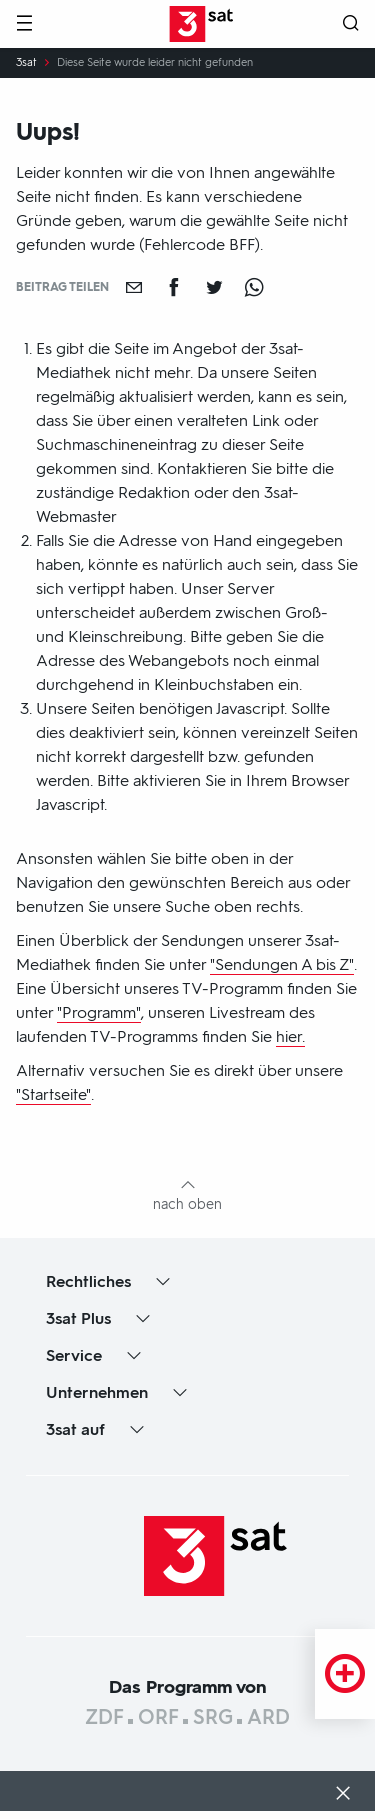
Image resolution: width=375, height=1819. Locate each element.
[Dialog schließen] (343, 1795)
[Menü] (24, 24)
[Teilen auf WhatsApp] (254, 287)
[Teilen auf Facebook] (174, 287)
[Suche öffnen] (351, 24)
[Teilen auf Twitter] (214, 287)
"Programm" (99, 1012)
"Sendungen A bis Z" (282, 964)
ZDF (104, 1717)
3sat (26, 63)
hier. (290, 1036)
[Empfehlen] (134, 287)
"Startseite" (53, 1094)
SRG (213, 1717)
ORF (158, 1717)
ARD (268, 1717)
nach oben (187, 1204)
